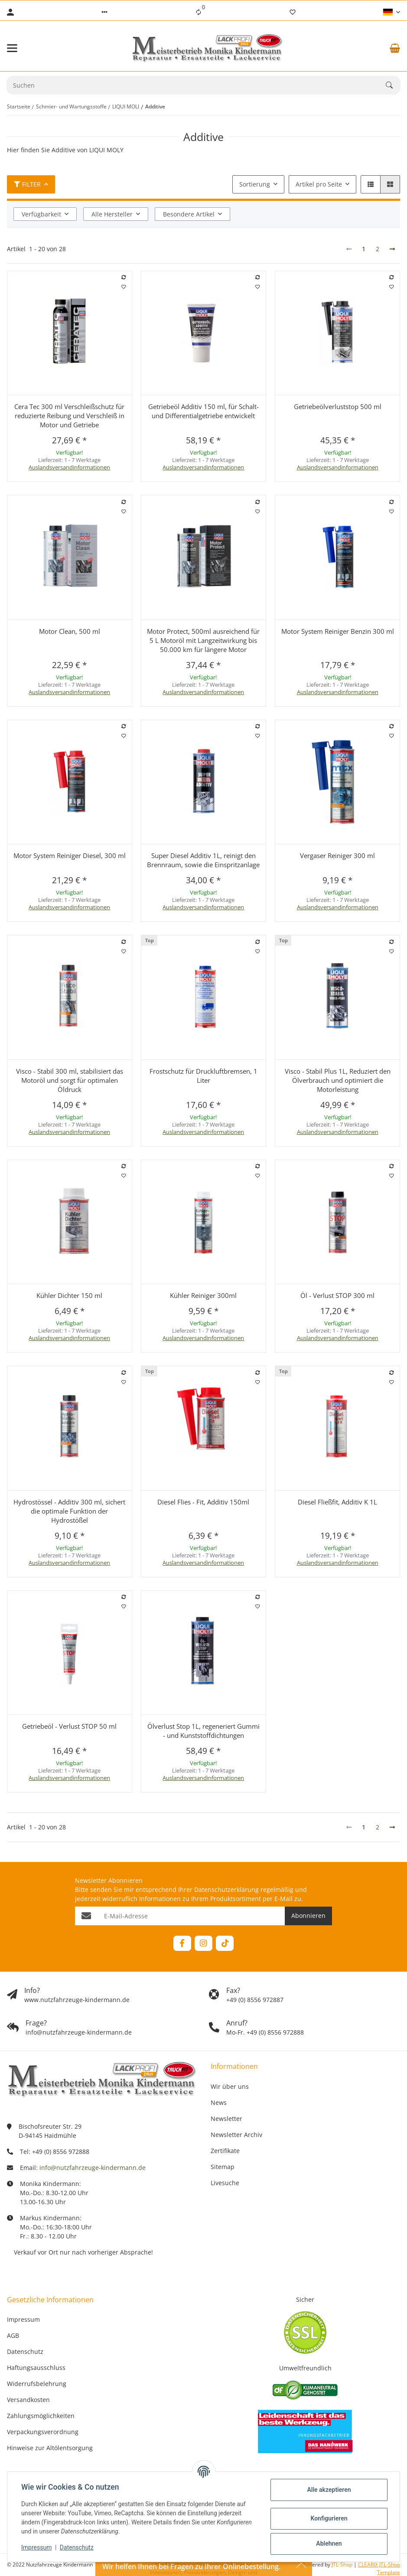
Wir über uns (230, 2086)
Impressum (36, 2547)
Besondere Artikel (189, 214)
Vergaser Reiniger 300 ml (337, 855)
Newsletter (226, 2118)
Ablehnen (329, 2543)
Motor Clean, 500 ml (69, 631)
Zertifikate (225, 2151)
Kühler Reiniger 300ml (203, 1295)
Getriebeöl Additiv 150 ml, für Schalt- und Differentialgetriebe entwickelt (203, 411)
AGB (13, 2335)
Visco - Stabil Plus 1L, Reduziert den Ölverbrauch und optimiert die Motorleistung (338, 1080)
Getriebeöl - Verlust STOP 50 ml (69, 1726)
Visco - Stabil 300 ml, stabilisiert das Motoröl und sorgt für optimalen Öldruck (69, 1080)
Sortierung (254, 184)
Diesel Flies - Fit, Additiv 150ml (203, 1502)
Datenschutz (77, 2547)
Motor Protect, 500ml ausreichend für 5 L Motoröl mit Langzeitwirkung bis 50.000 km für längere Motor (203, 640)
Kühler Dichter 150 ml (69, 1295)
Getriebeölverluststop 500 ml (337, 406)
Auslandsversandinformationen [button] (69, 467)
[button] (104, 12)
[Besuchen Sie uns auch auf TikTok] (225, 1943)
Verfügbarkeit (41, 214)
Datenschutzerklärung (226, 1889)
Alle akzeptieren (329, 2489)
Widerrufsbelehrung (36, 2383)
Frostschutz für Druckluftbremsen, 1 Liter (203, 1076)
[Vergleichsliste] (198, 12)
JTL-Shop (343, 2564)
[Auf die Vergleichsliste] (123, 277)
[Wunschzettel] (292, 12)
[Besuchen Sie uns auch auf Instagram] (203, 1943)
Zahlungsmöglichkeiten (41, 2416)
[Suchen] (393, 85)
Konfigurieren (328, 2518)
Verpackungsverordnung (42, 2432)
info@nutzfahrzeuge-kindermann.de (92, 2167)
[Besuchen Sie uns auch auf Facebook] (182, 1943)
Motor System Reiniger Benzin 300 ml (337, 631)
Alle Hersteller (112, 214)
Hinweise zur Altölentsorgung (50, 2448)
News (219, 2102)
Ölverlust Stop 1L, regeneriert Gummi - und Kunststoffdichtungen (203, 1731)
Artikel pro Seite (319, 184)
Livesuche (225, 2183)
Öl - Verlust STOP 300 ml (337, 1295)
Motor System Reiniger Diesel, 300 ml (69, 855)
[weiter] (392, 249)
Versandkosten (28, 2400)
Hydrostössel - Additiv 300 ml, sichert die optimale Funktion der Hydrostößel (69, 1511)
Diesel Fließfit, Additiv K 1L (337, 1502)
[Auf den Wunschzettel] (123, 286)
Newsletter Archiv (236, 2134)
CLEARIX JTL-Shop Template (379, 2568)
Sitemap (222, 2167)
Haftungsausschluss (36, 2367)
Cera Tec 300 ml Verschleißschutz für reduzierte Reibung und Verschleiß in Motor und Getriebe (69, 415)
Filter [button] (27, 184)
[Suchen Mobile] (196, 85)
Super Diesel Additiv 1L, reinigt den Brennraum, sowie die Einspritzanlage (203, 860)
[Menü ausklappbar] (12, 48)
